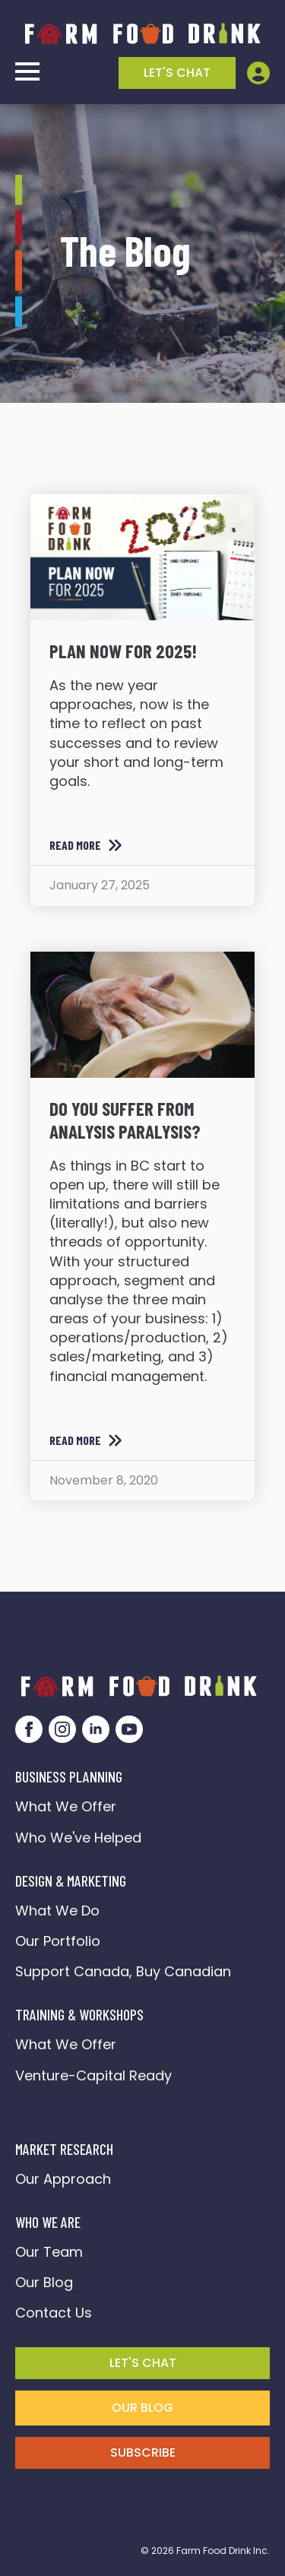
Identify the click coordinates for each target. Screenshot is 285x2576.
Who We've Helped (78, 1837)
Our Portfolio (57, 1940)
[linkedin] (95, 1729)
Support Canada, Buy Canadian (123, 1971)
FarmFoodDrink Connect (99, 2105)
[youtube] (129, 1729)
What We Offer (65, 1806)
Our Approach (63, 2178)
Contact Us (53, 2312)
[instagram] (62, 1729)
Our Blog (44, 2282)
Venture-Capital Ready (93, 2075)
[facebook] (29, 1729)
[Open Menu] (27, 71)
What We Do (57, 1910)
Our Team (49, 2251)
